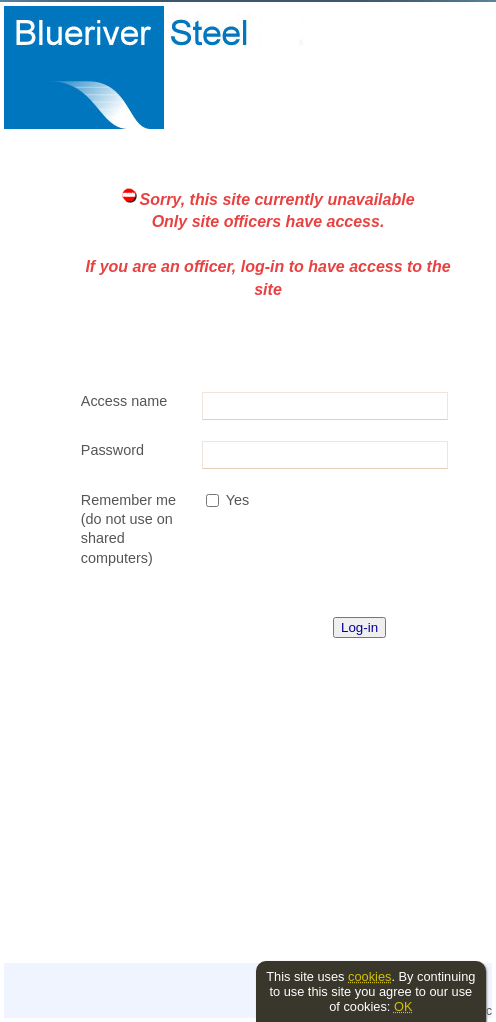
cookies (369, 976)
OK (403, 1006)
